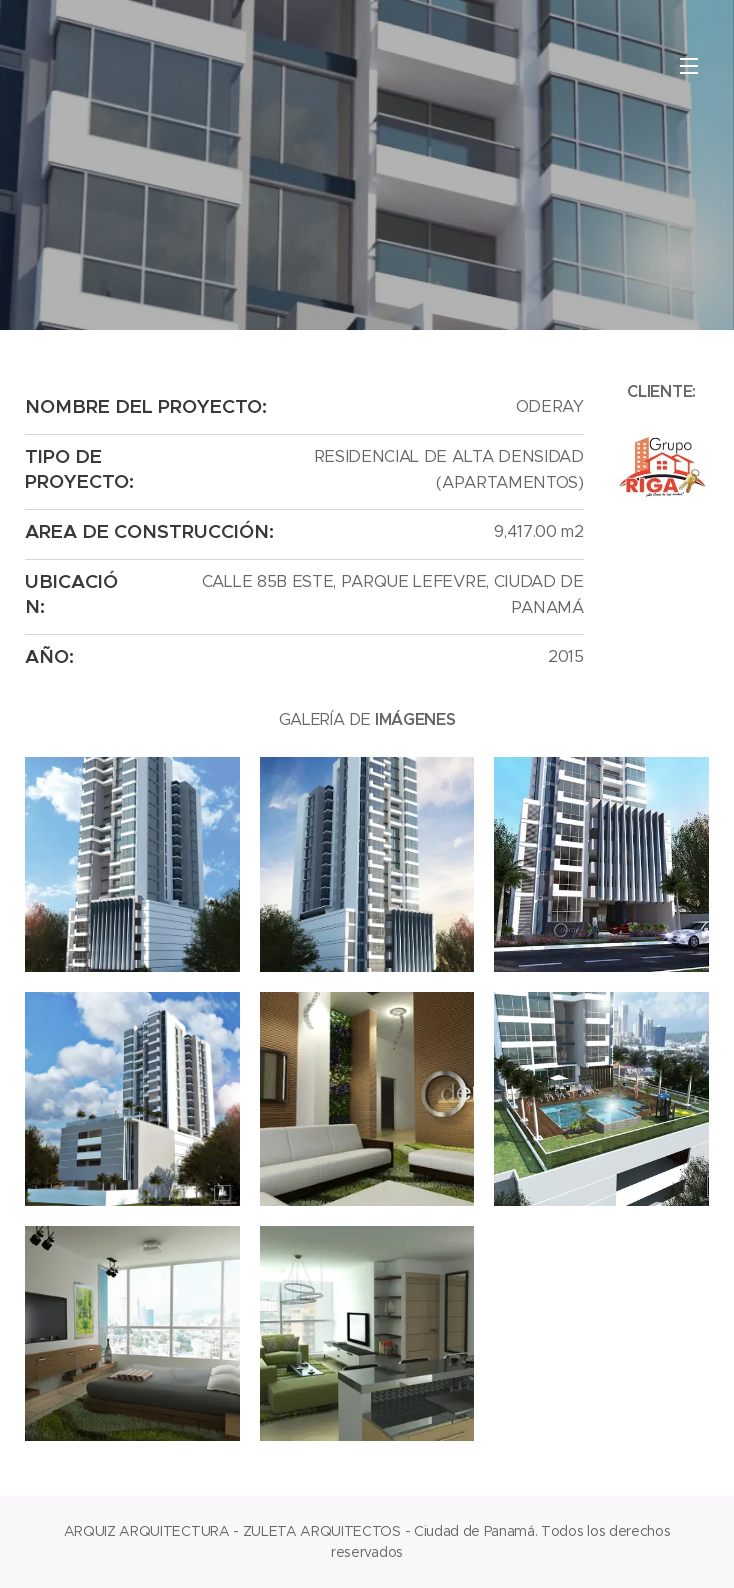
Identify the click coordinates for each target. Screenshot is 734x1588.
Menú (689, 66)
